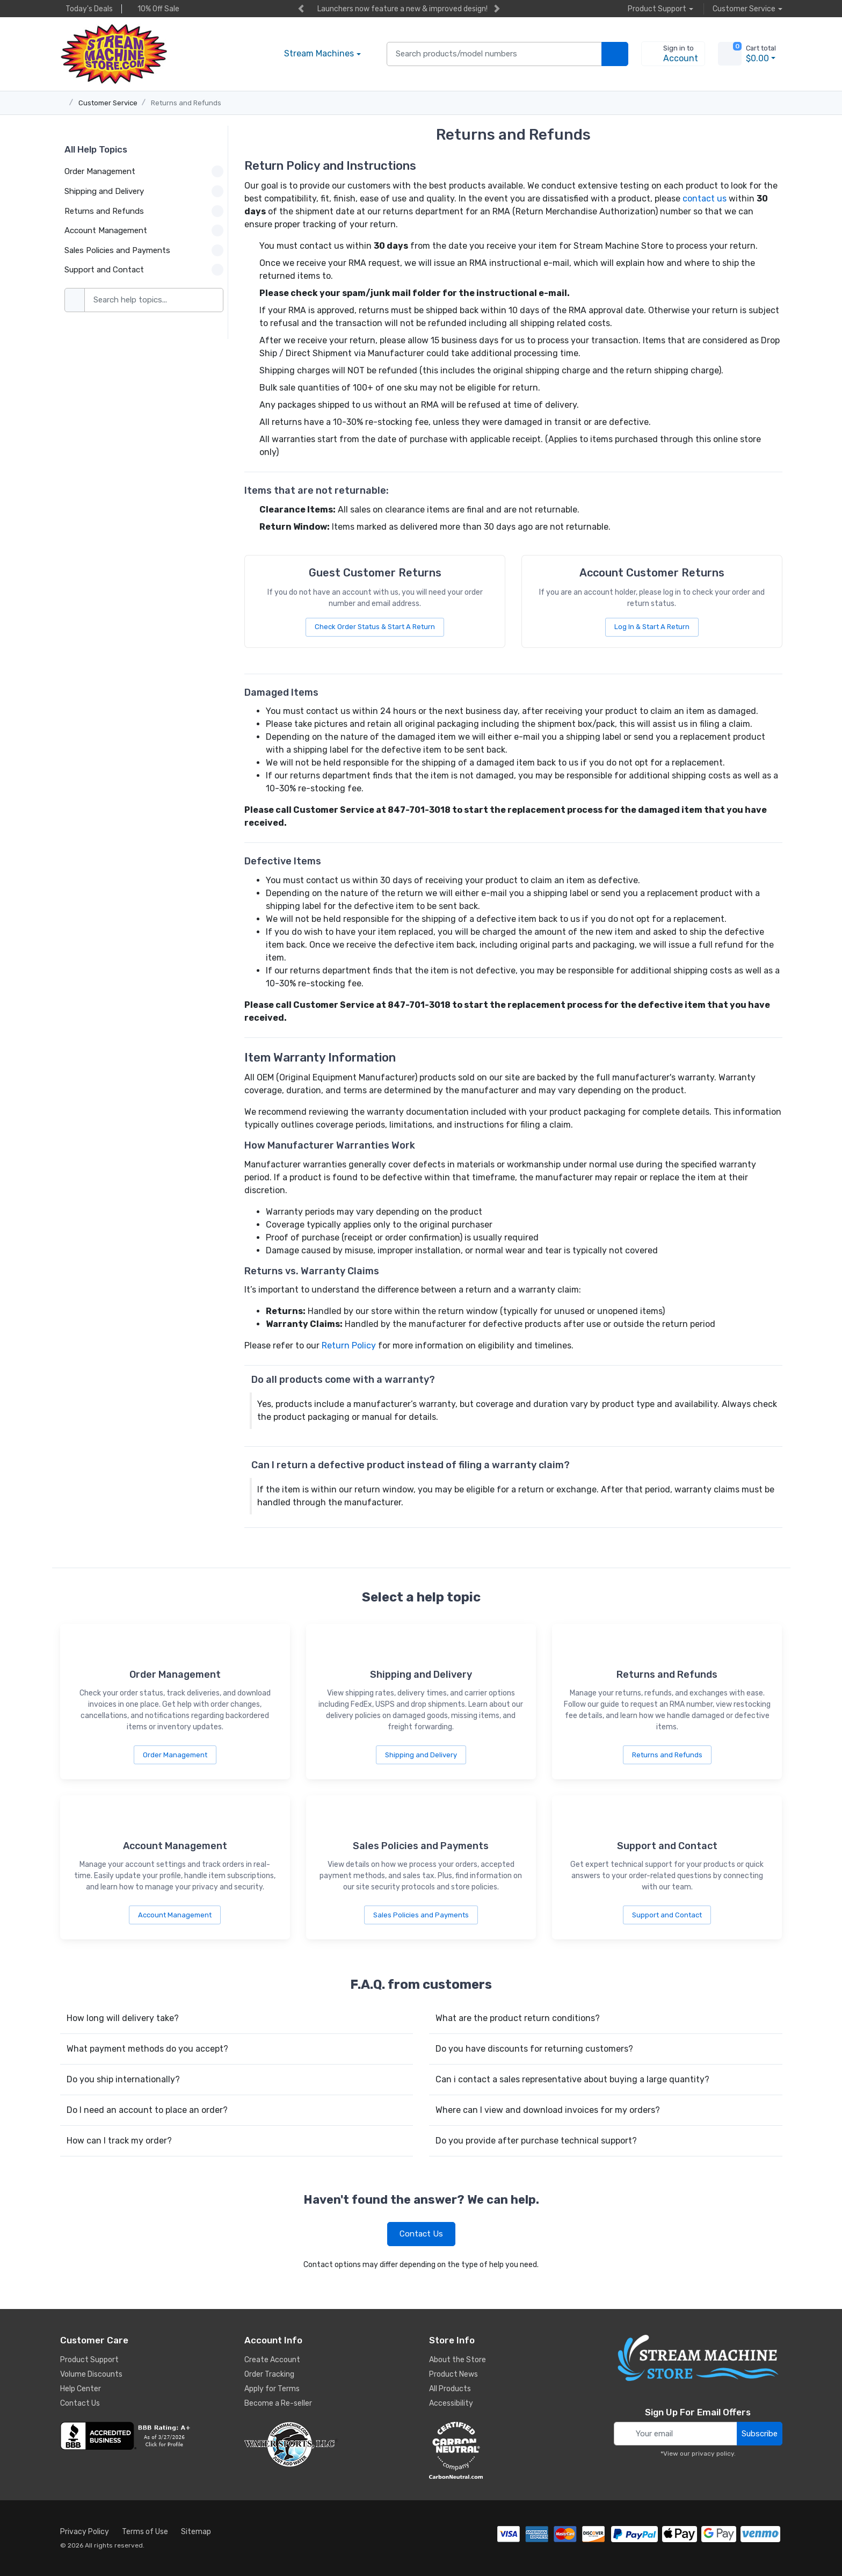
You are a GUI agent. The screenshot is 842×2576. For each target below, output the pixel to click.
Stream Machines (319, 53)
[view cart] (730, 54)
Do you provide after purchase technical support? (536, 2140)
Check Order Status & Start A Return (375, 627)
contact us (705, 198)
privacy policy (713, 2453)
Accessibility (451, 2403)
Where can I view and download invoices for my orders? (547, 2110)
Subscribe (760, 2433)
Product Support (89, 2359)
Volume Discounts (91, 2374)
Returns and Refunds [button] (144, 211)
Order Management (175, 1755)
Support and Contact (667, 1915)
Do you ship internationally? (123, 2079)
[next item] (497, 9)
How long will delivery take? (123, 2018)
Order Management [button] (144, 171)
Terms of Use (145, 2531)
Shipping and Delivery (421, 1755)
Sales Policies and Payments (421, 1915)
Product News (453, 2374)
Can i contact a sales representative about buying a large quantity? (572, 2079)
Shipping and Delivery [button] (144, 191)
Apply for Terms (272, 2388)
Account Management (175, 1915)
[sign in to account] (673, 53)
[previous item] (301, 9)
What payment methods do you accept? (147, 2049)
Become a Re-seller (278, 2403)
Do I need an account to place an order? (147, 2110)
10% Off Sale (155, 8)
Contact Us (421, 2234)
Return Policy (349, 1345)
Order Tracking (269, 2374)
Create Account (272, 2359)
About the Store (457, 2359)
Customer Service (107, 103)
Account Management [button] (144, 230)
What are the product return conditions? (517, 2018)
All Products (450, 2388)
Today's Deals (86, 8)
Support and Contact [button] (144, 270)
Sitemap (196, 2531)
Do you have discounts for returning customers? (534, 2049)
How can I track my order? (119, 2140)
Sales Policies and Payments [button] (144, 250)
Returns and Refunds (186, 103)
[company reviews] (144, 2436)
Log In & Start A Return (651, 627)
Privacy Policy (84, 2531)
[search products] (614, 54)
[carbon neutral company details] (513, 2450)
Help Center (80, 2388)
